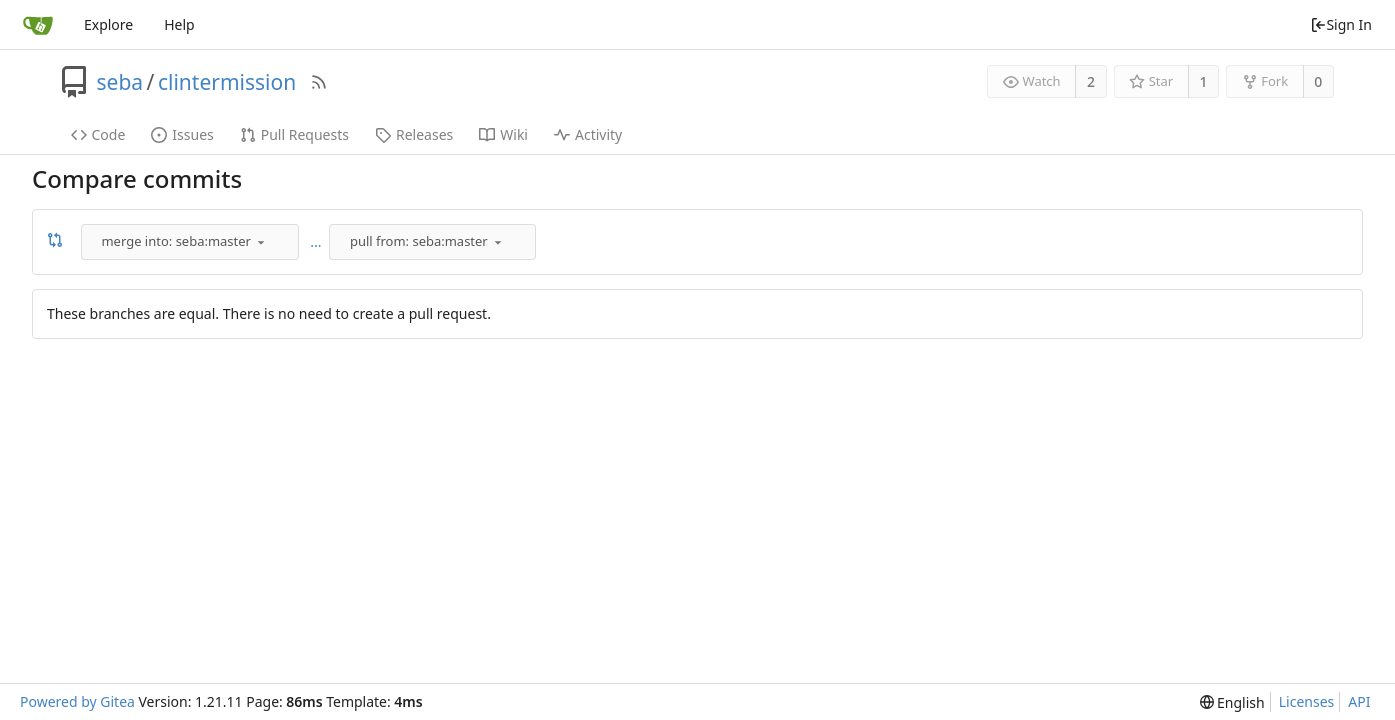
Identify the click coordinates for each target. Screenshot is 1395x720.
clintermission (227, 82)
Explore (108, 24)
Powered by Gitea (77, 701)
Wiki (503, 134)
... (315, 241)
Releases (414, 134)
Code (98, 134)
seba (120, 82)
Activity (588, 134)
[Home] (38, 25)
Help (179, 24)
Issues (182, 134)
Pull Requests (294, 134)
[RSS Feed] (319, 82)
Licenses (1307, 701)
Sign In (1341, 24)
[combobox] (191, 242)
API (1359, 701)
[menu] (261, 242)
